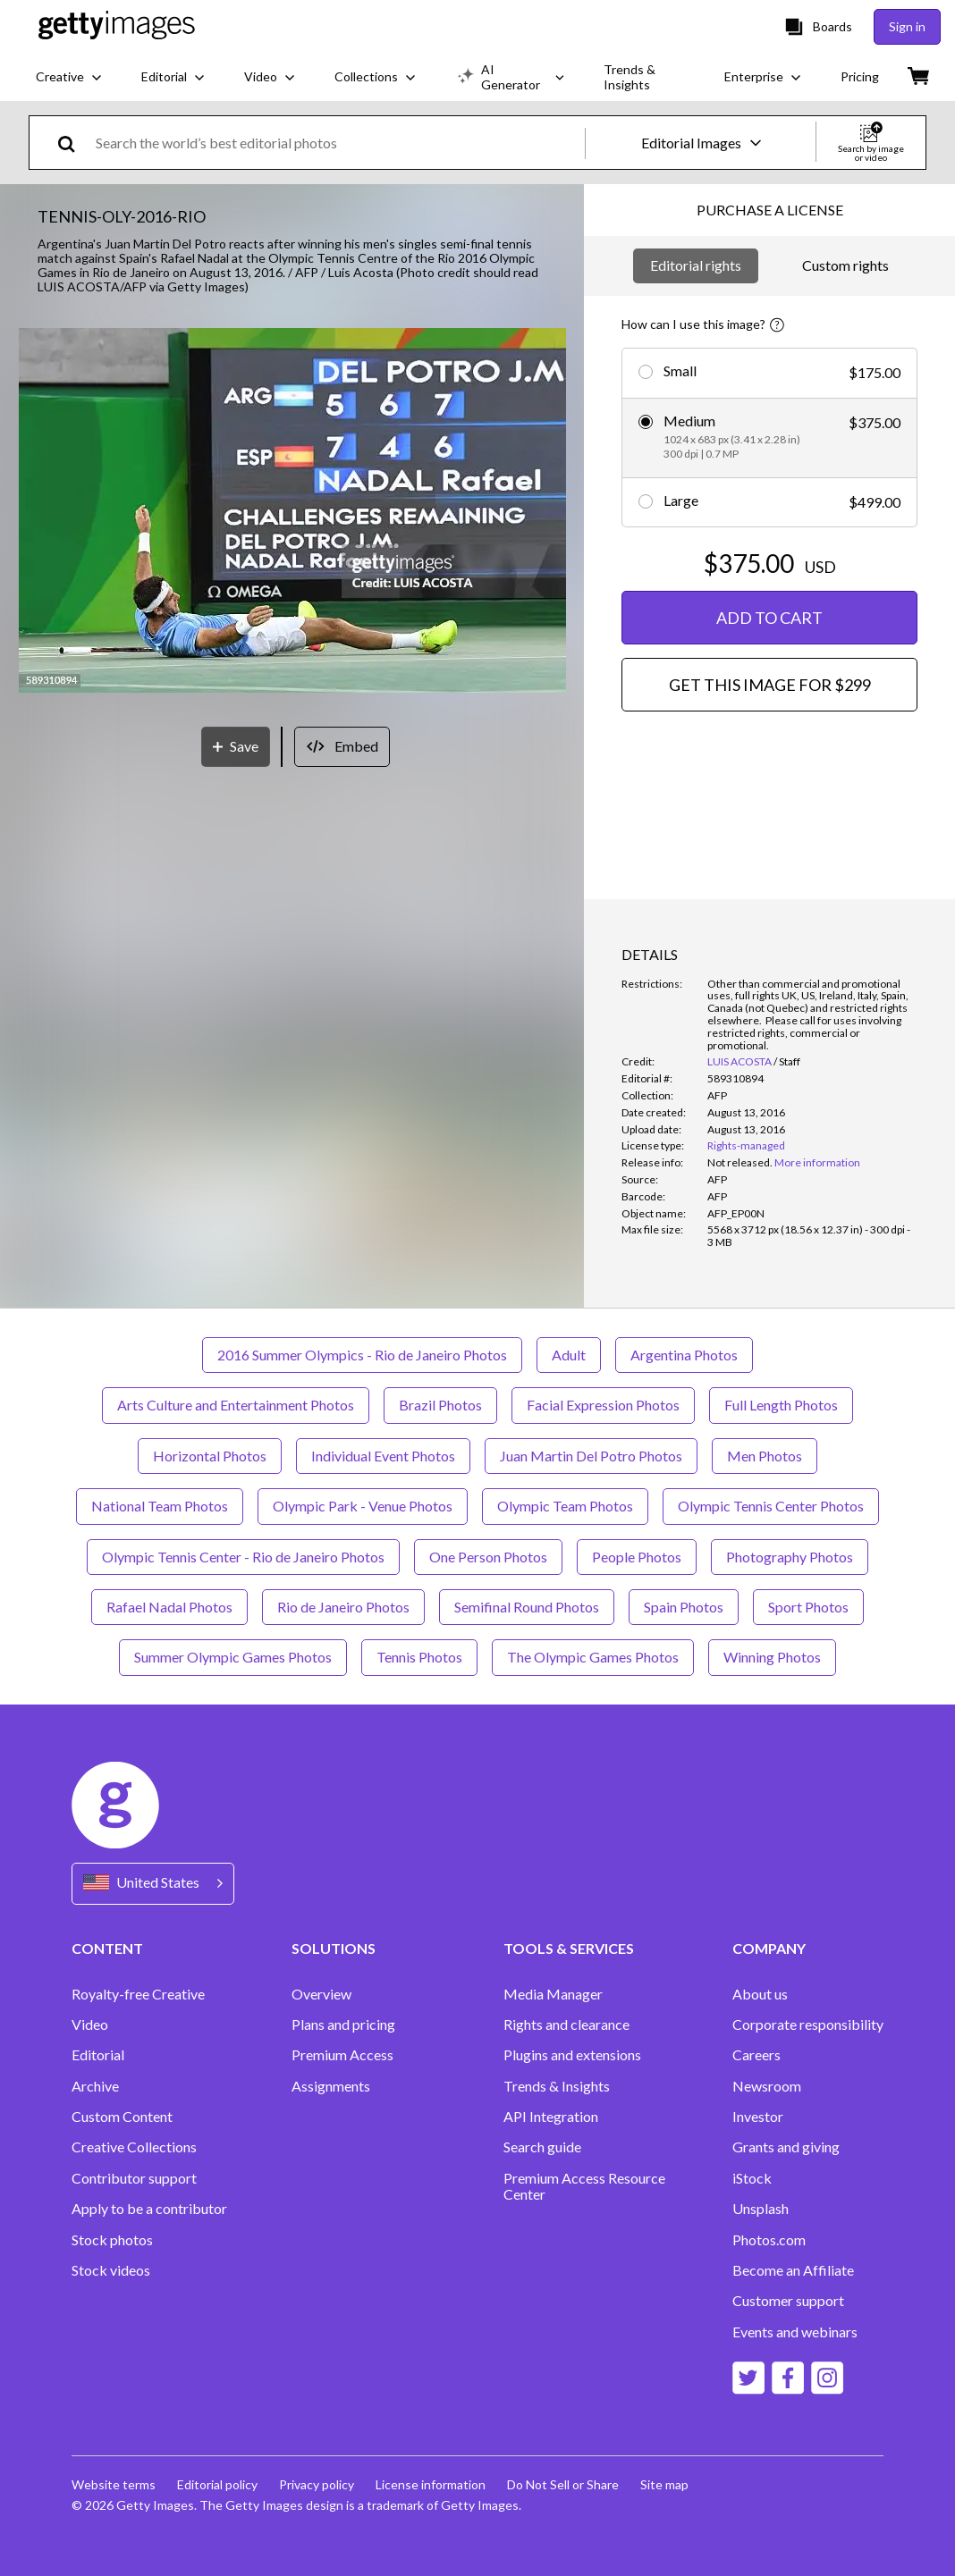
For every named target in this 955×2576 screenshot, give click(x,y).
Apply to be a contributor (149, 2209)
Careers (756, 2055)
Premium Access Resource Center (584, 2186)
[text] (337, 142)
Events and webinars (795, 2332)
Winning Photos (772, 1656)
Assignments (331, 2086)
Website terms (114, 2484)
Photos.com (769, 2240)
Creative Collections (134, 2147)
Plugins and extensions (572, 2055)
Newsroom (766, 2086)
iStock (752, 2178)
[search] (73, 142)
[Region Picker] (153, 1884)
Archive (95, 2086)
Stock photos (112, 2240)
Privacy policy (316, 2484)
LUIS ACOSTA (739, 1061)
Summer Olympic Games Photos (233, 1656)
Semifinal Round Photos (526, 1606)
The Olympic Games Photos (593, 1656)
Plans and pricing (343, 2024)
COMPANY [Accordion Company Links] (769, 1948)
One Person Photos (488, 1556)
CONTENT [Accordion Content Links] (107, 1948)
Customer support (788, 2301)
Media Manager (553, 1994)
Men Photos (764, 1455)
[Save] (235, 747)
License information (431, 2484)
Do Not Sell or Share (563, 2484)
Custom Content (122, 2117)
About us (760, 1994)
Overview (321, 1994)
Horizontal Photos (209, 1455)
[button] (292, 511)
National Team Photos (159, 1505)
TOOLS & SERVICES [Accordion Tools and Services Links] (568, 1948)
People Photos (636, 1556)
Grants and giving (786, 2147)
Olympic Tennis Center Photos (771, 1505)
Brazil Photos (440, 1404)
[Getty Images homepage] (116, 26)
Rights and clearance (566, 2024)
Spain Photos (683, 1606)
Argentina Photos (684, 1354)
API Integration (550, 2117)
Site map (664, 2484)
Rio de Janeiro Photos (343, 1606)
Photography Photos (789, 1556)
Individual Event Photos (383, 1455)
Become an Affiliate (793, 2270)
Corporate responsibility (807, 2024)
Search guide (542, 2147)
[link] (740, 1162)
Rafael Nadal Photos (169, 1606)
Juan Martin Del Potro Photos (591, 1455)
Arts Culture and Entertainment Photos (235, 1404)
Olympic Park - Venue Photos (362, 1505)
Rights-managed (746, 1145)
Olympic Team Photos (565, 1505)
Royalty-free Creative (138, 1994)
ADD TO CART (769, 617)
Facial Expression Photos (603, 1404)
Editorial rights (695, 265)
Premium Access (342, 2055)
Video (90, 2024)
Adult (569, 1354)
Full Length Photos (781, 1404)
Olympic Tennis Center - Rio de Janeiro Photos (243, 1556)
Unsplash (760, 2209)
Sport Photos (808, 1606)
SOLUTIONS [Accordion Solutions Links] (334, 1948)
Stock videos (111, 2270)
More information (817, 1162)
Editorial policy (217, 2484)
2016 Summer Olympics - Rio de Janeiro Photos (362, 1354)
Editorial (98, 2055)
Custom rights (845, 265)
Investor (757, 2117)
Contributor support (134, 2178)
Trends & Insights (556, 2086)
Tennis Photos (419, 1656)
